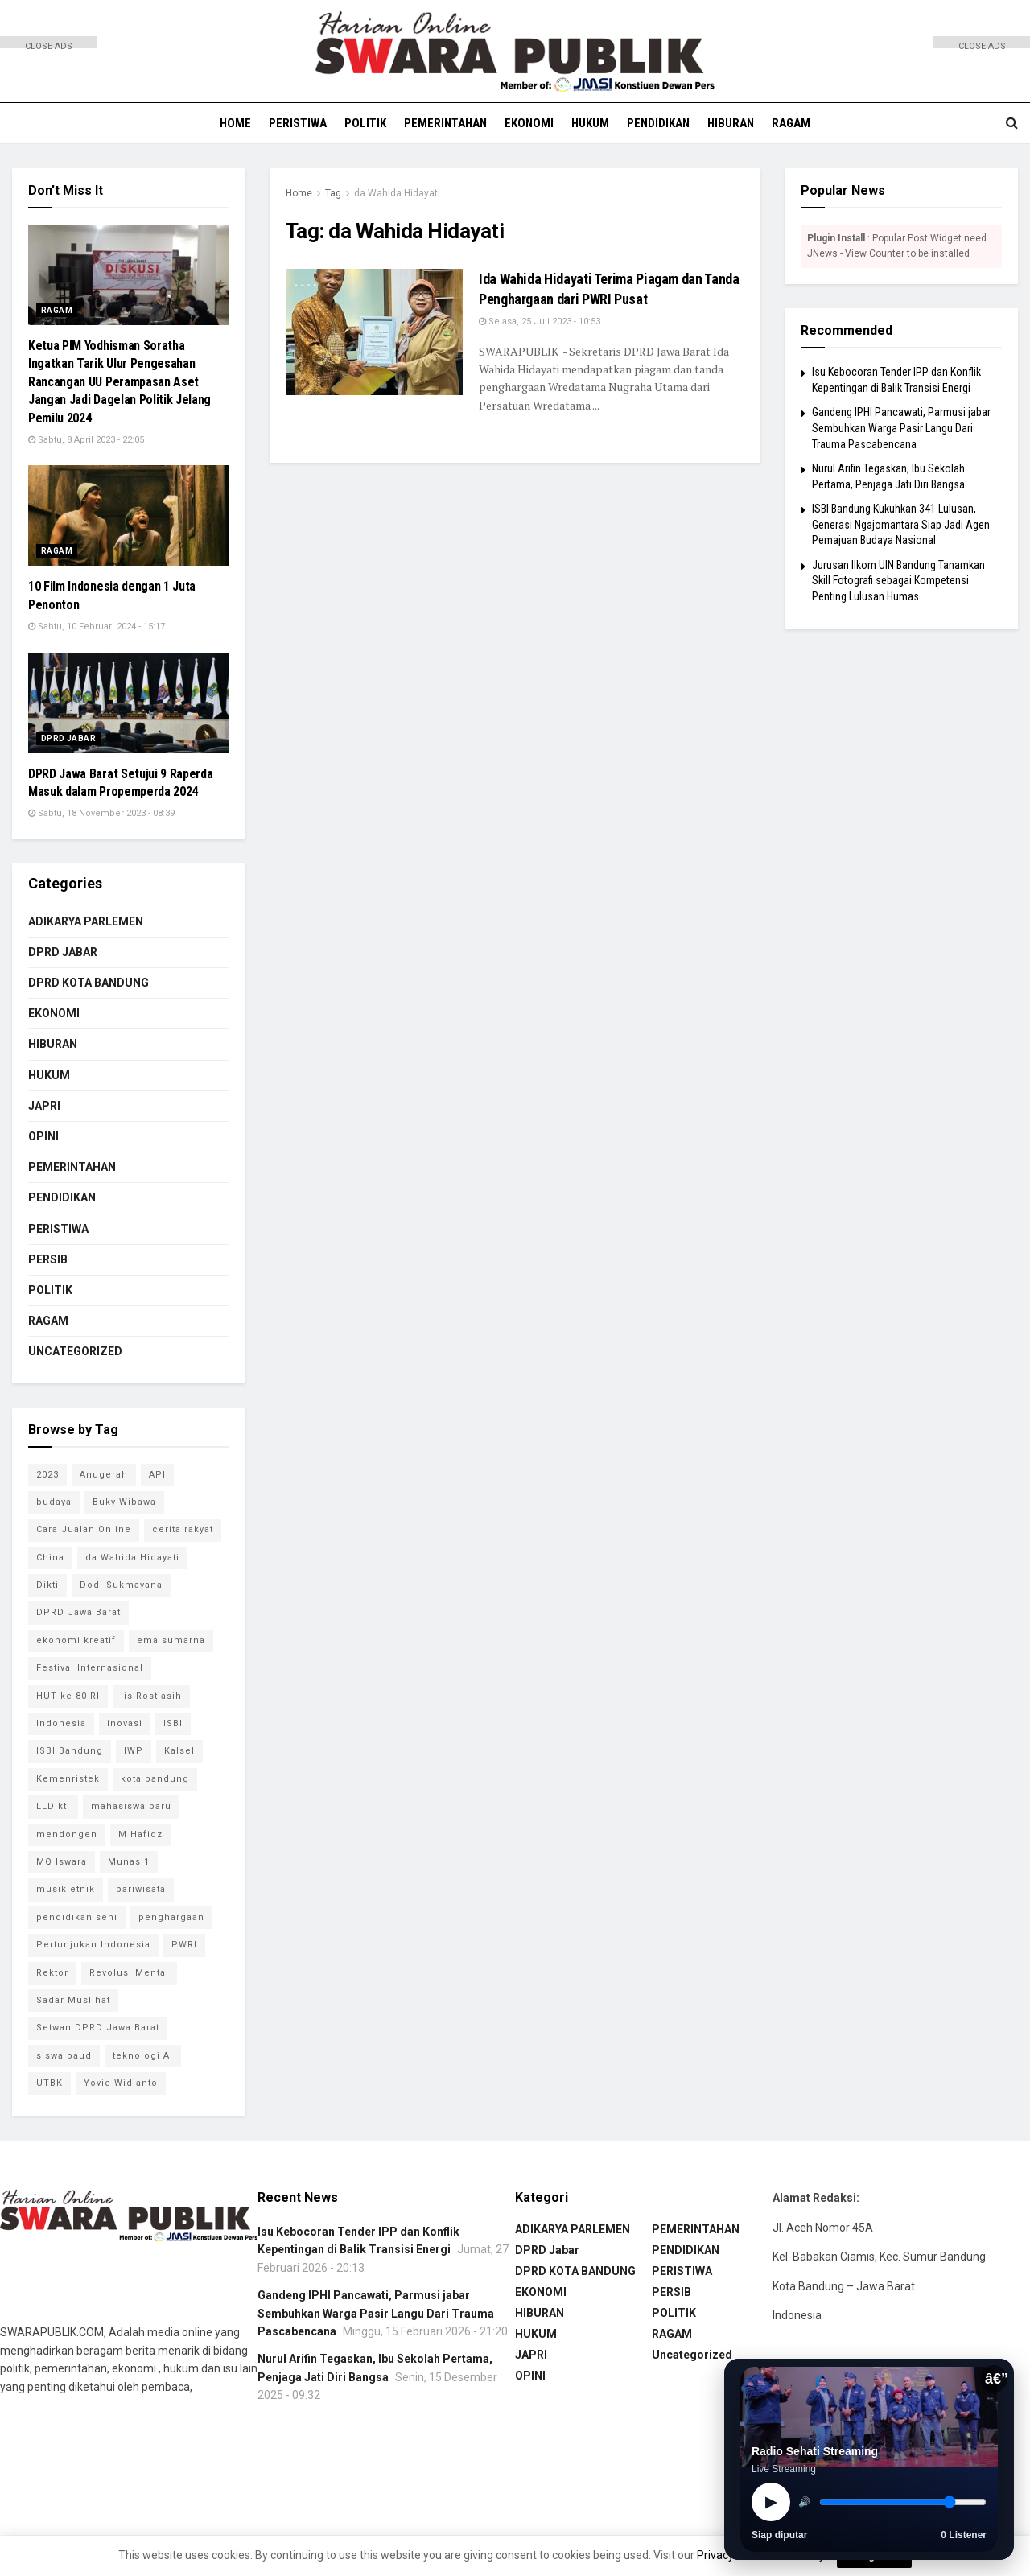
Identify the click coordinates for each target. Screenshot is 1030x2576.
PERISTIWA (298, 123)
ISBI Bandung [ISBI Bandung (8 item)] (69, 1750)
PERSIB (48, 1259)
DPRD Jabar (68, 738)
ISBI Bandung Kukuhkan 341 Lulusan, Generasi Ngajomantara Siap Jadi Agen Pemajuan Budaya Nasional (901, 524)
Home (299, 193)
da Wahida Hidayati (397, 193)
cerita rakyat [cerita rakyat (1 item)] (182, 1529)
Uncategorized (75, 1351)
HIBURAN (730, 123)
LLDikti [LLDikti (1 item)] (53, 1806)
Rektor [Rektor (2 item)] (52, 1973)
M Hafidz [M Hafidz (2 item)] (140, 1834)
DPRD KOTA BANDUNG (88, 982)
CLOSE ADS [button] (48, 44)
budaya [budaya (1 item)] (54, 1502)
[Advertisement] (48, 289)
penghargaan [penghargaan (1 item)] (171, 1917)
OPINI (43, 1136)
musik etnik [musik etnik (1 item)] (65, 1889)
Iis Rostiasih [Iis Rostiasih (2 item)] (151, 1696)
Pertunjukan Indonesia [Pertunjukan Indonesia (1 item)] (93, 1944)
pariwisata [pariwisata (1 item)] (141, 1889)
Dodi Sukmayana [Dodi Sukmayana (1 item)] (121, 1585)
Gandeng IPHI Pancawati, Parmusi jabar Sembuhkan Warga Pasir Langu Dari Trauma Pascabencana (901, 428)
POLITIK (365, 123)
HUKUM (590, 123)
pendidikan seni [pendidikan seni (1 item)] (76, 1917)
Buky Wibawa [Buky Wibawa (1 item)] (124, 1502)
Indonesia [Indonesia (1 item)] (61, 1723)
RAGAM (791, 123)
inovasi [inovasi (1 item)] (124, 1723)
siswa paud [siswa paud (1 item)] (64, 2055)
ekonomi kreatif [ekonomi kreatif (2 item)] (76, 1640)
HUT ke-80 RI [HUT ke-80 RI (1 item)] (68, 1696)
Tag (333, 193)
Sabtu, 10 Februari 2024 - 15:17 (96, 626)
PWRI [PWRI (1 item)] (184, 1944)
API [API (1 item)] (157, 1474)
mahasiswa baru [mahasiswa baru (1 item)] (131, 1806)
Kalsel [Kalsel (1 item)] (179, 1750)
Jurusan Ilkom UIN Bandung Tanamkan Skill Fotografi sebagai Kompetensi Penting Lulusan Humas (898, 580)
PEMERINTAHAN (445, 123)
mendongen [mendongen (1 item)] (66, 1834)
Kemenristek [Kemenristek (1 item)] (68, 1779)
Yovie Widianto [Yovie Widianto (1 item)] (121, 2083)
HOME (235, 123)
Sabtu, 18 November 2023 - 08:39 (101, 813)
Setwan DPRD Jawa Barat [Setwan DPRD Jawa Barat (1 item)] (97, 2027)
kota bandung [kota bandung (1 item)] (155, 1779)
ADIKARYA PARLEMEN (85, 921)
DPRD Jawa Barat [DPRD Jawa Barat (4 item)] (78, 1612)
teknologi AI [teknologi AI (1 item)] (143, 2055)
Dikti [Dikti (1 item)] (47, 1585)
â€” (996, 2379)
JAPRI (44, 1105)
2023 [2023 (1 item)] (47, 1474)
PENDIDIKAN (658, 123)
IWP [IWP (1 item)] (133, 1750)
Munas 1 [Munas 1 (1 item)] (129, 1862)
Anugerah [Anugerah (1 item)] (104, 1474)
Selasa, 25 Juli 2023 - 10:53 (539, 321)
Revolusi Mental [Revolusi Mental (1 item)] (129, 1973)
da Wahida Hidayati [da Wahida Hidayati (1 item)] (132, 1557)
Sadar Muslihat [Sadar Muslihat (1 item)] (73, 2000)
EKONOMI (529, 123)
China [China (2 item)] (50, 1557)
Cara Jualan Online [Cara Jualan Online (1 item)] (83, 1529)
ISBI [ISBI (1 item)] (173, 1723)
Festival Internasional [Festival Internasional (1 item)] (89, 1668)
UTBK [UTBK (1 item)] (49, 2083)
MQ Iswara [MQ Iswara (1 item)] (61, 1862)
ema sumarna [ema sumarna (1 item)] (171, 1640)
